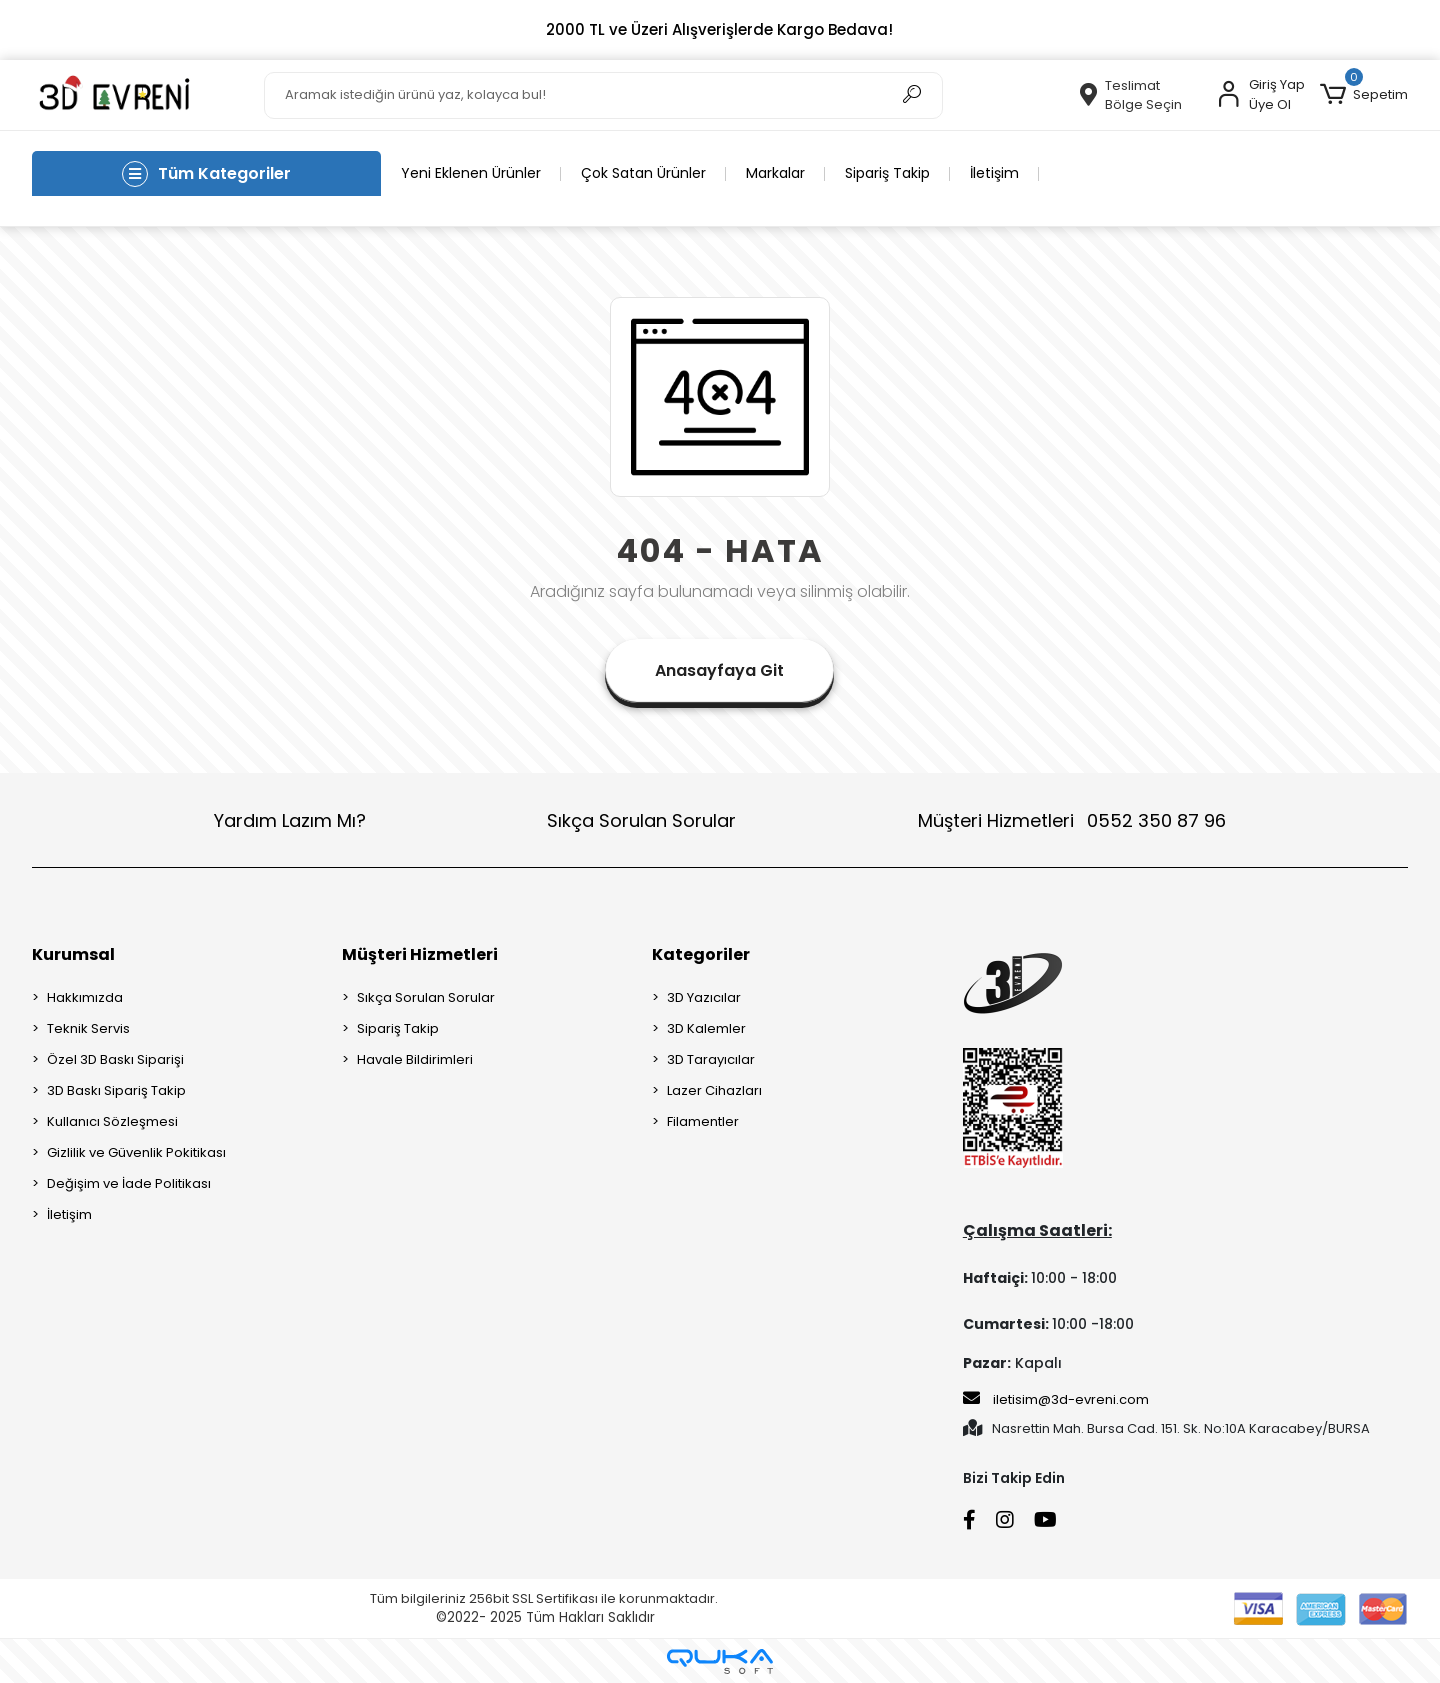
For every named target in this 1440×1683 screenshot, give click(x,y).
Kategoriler (701, 954)
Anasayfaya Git (719, 670)
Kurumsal (73, 954)
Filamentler (703, 1121)
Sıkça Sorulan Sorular (641, 820)
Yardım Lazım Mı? (290, 820)
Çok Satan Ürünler (643, 173)
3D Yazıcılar (704, 997)
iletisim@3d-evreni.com (1056, 1399)
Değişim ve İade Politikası (129, 1183)
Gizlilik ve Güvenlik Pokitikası (136, 1152)
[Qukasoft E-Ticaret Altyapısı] (720, 1661)
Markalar (775, 173)
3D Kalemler (706, 1028)
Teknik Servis (88, 1028)
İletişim (994, 173)
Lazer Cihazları (714, 1090)
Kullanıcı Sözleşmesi (112, 1121)
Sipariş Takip (887, 173)
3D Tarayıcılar (711, 1059)
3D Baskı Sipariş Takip (116, 1090)
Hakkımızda (85, 997)
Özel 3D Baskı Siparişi (115, 1059)
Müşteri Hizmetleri (1072, 820)
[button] (1364, 95)
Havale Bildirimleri (415, 1059)
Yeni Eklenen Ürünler (471, 173)
